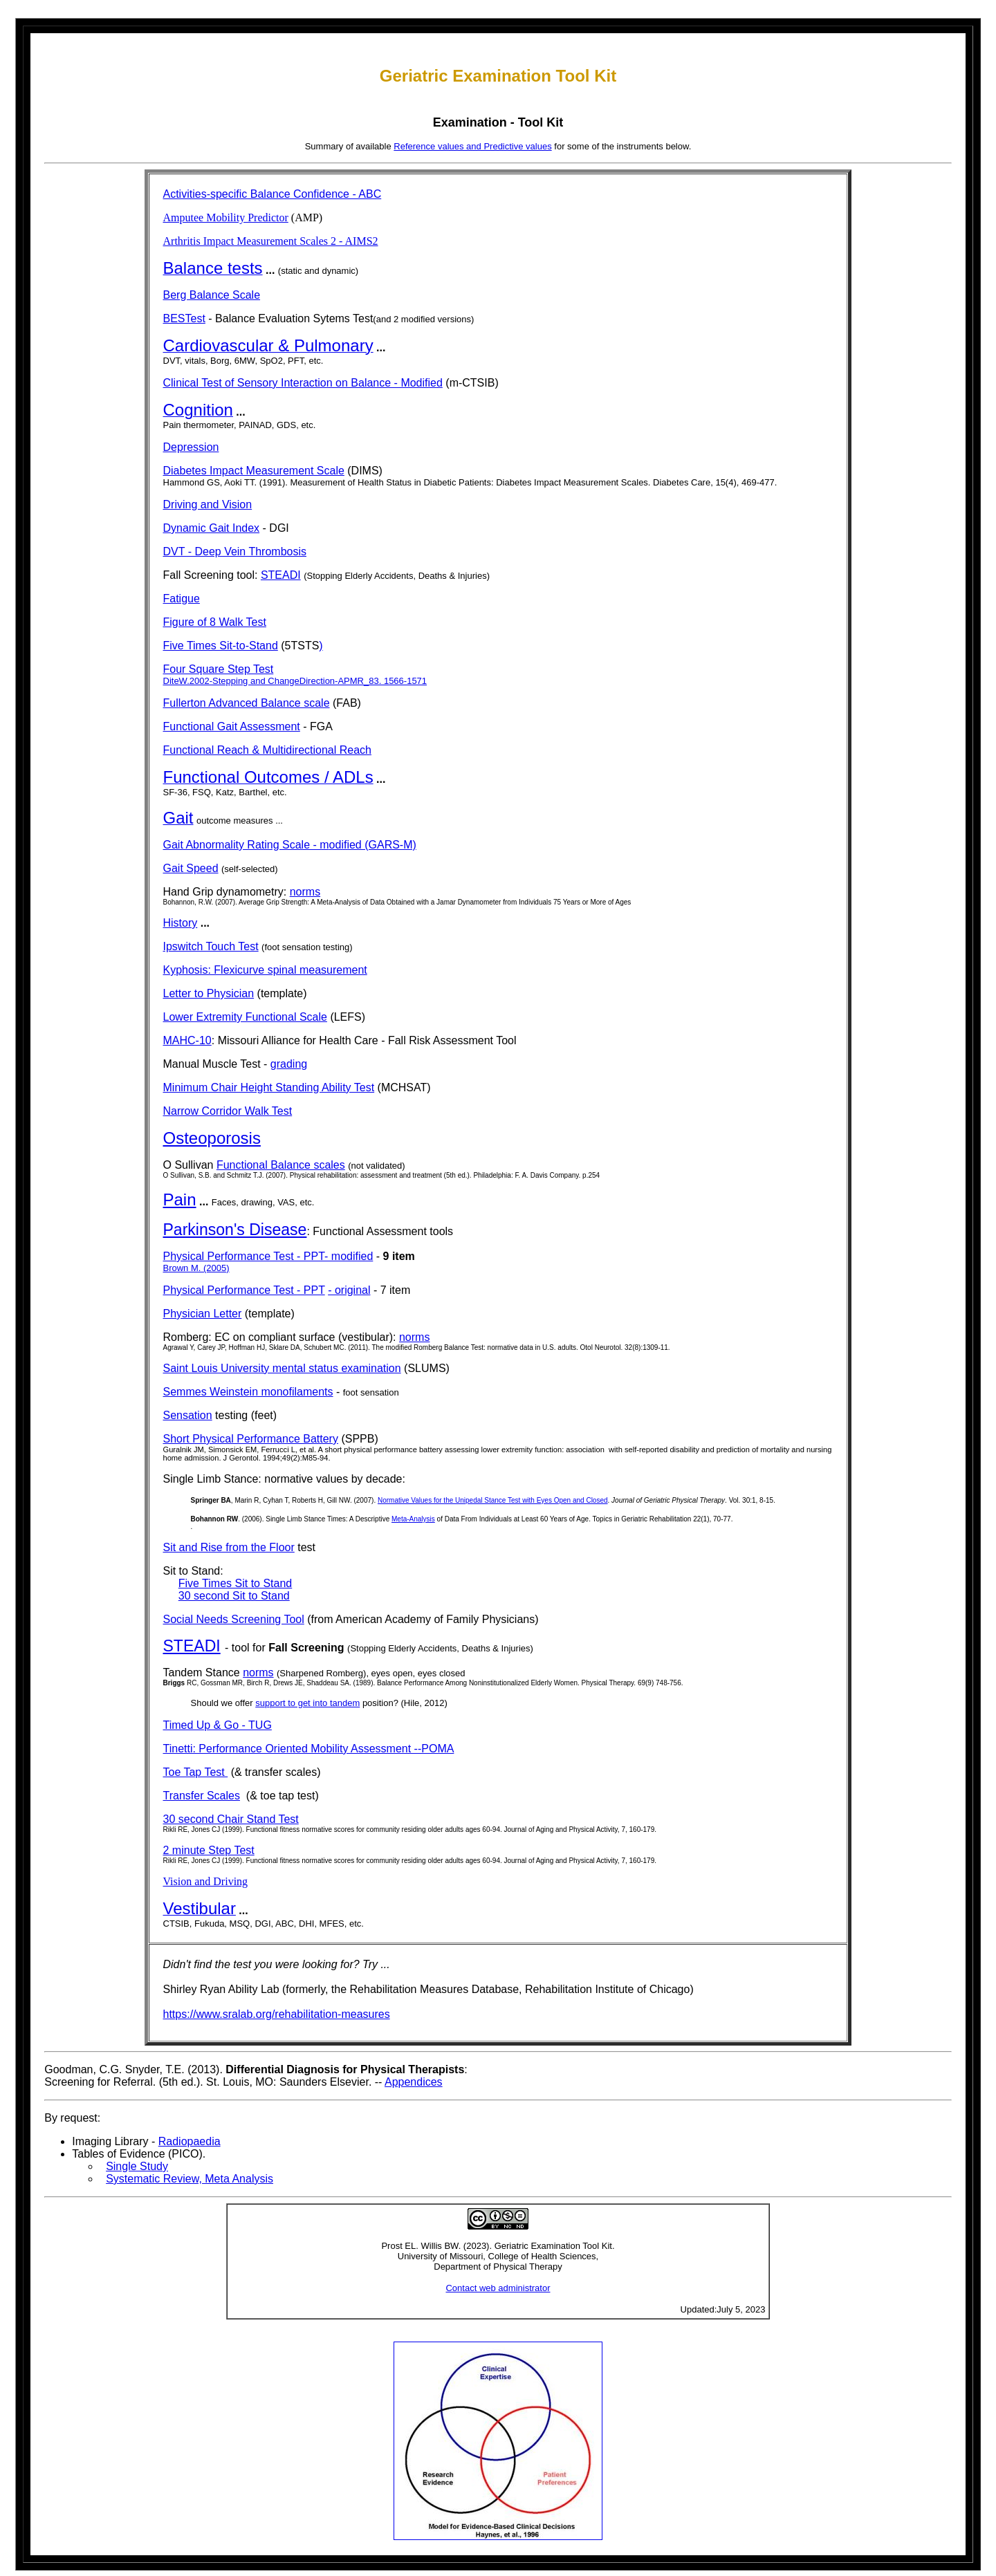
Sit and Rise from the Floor (229, 1547)
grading (288, 1064)
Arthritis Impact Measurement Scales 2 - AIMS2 (270, 241)
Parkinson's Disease (235, 1230)
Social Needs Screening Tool (233, 1619)
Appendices (414, 2082)
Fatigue (181, 598)
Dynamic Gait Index (211, 528)
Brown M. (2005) (196, 1268)
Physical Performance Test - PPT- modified (268, 1256)
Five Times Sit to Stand (235, 1583)
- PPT (311, 1290)
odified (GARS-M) (372, 845)
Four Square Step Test (218, 669)
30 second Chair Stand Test (231, 1819)
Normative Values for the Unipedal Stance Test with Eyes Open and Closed (493, 1500)
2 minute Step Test (209, 1850)
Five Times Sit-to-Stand (220, 645)
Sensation (187, 1415)
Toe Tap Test (195, 1772)
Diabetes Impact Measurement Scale (253, 470)
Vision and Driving (205, 1881)
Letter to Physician (209, 993)
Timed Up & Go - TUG (217, 1725)
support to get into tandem (307, 1703)
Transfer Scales (201, 1795)
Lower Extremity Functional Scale (245, 1017)
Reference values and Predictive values (472, 146)
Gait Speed (191, 868)
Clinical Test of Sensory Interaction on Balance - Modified (303, 383)
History (180, 923)
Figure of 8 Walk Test (214, 622)
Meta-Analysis (413, 1519)
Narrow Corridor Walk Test (228, 1111)
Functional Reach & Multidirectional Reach (267, 750)
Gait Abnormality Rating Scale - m (246, 845)
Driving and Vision (207, 504)
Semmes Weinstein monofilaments (248, 1392)
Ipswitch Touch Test (211, 946)
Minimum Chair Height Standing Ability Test (269, 1087)
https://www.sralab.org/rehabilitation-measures (276, 2014)
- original (349, 1290)
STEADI (281, 575)
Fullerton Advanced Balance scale (246, 703)
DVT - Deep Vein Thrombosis (235, 551)
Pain (179, 1199)
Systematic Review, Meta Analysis (189, 2179)
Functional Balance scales (280, 1165)
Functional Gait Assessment (231, 726)
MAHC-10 (187, 1040)
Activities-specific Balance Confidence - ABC (272, 194)
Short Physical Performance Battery (250, 1439)
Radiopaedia (189, 2141)
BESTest (184, 318)
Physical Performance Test (230, 1290)
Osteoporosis (212, 1138)
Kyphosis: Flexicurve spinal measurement (265, 970)
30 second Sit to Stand (234, 1596)
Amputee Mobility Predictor (225, 217)
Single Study (137, 2166)
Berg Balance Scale (212, 295)
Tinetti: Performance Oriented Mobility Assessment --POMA (308, 1748)
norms (305, 892)
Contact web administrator (497, 2288)
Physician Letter (202, 1313)
